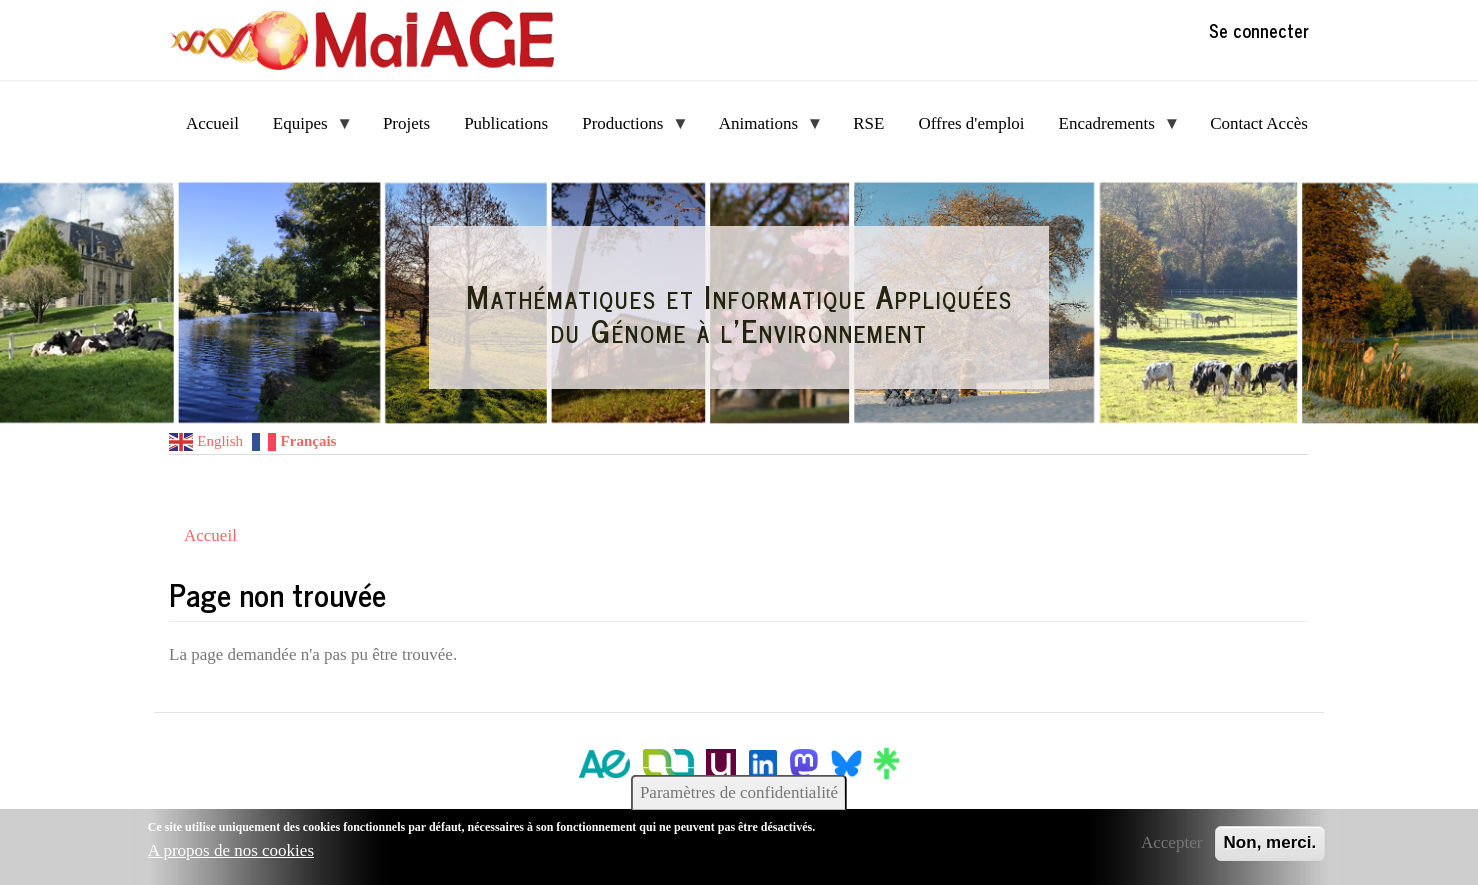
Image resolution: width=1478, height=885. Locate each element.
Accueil (210, 535)
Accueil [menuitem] (212, 123)
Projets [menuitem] (406, 123)
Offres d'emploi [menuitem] (971, 123)
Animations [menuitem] (763, 129)
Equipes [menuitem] (304, 129)
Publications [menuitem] (506, 123)
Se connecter (1259, 30)
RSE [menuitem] (868, 123)
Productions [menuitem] (627, 129)
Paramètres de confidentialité (739, 792)
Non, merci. (1270, 842)
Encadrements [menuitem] (1111, 129)
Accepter (1171, 842)
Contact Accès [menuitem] (1259, 123)
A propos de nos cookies (231, 850)
